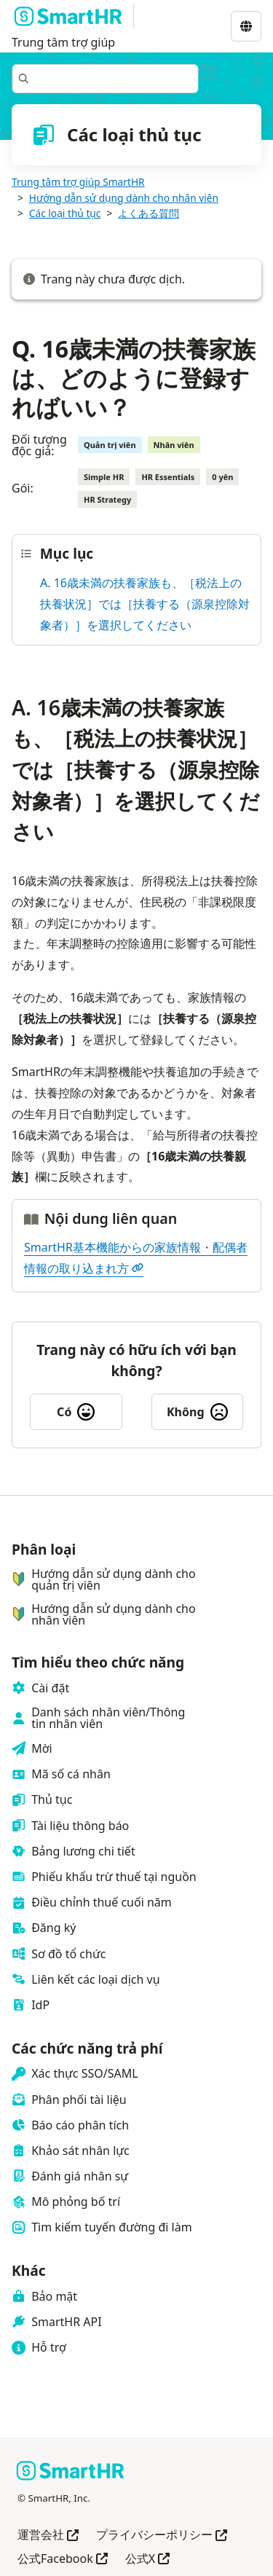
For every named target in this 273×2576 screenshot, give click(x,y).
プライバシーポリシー (161, 2535)
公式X (147, 2560)
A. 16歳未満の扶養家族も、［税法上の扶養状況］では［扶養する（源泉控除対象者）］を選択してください (145, 604)
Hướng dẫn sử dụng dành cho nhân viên (123, 198)
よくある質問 (148, 213)
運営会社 (48, 2535)
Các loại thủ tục (65, 213)
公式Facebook (62, 2560)
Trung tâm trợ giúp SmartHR (78, 182)
